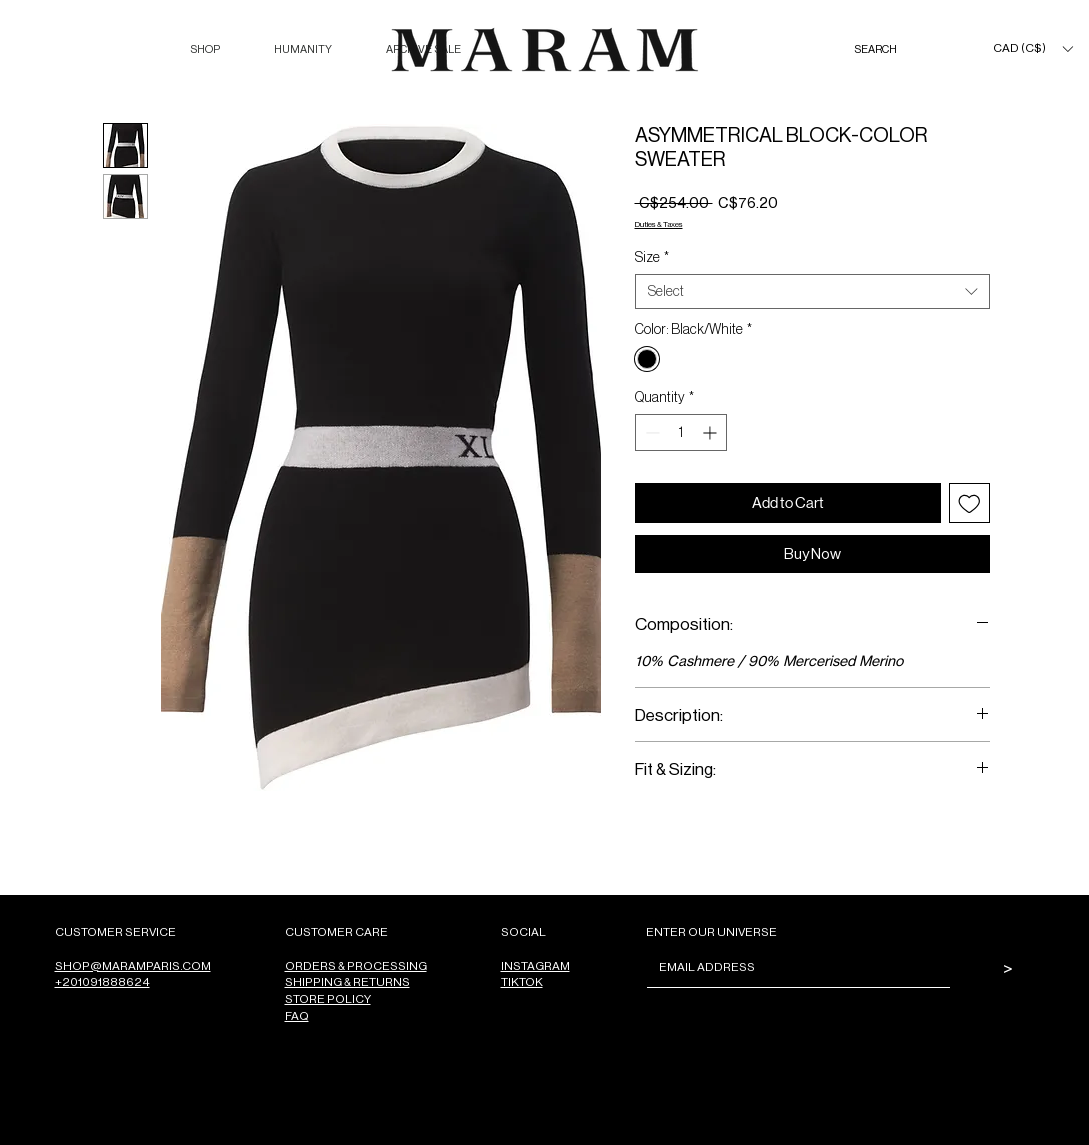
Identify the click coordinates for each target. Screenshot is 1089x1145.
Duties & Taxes (659, 223)
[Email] (792, 967)
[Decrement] (650, 432)
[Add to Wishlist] (969, 503)
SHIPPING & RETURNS (347, 981)
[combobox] (812, 291)
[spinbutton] (681, 432)
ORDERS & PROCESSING (356, 965)
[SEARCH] (896, 49)
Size (652, 257)
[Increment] (711, 432)
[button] (205, 49)
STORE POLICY (328, 998)
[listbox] (1032, 48)
